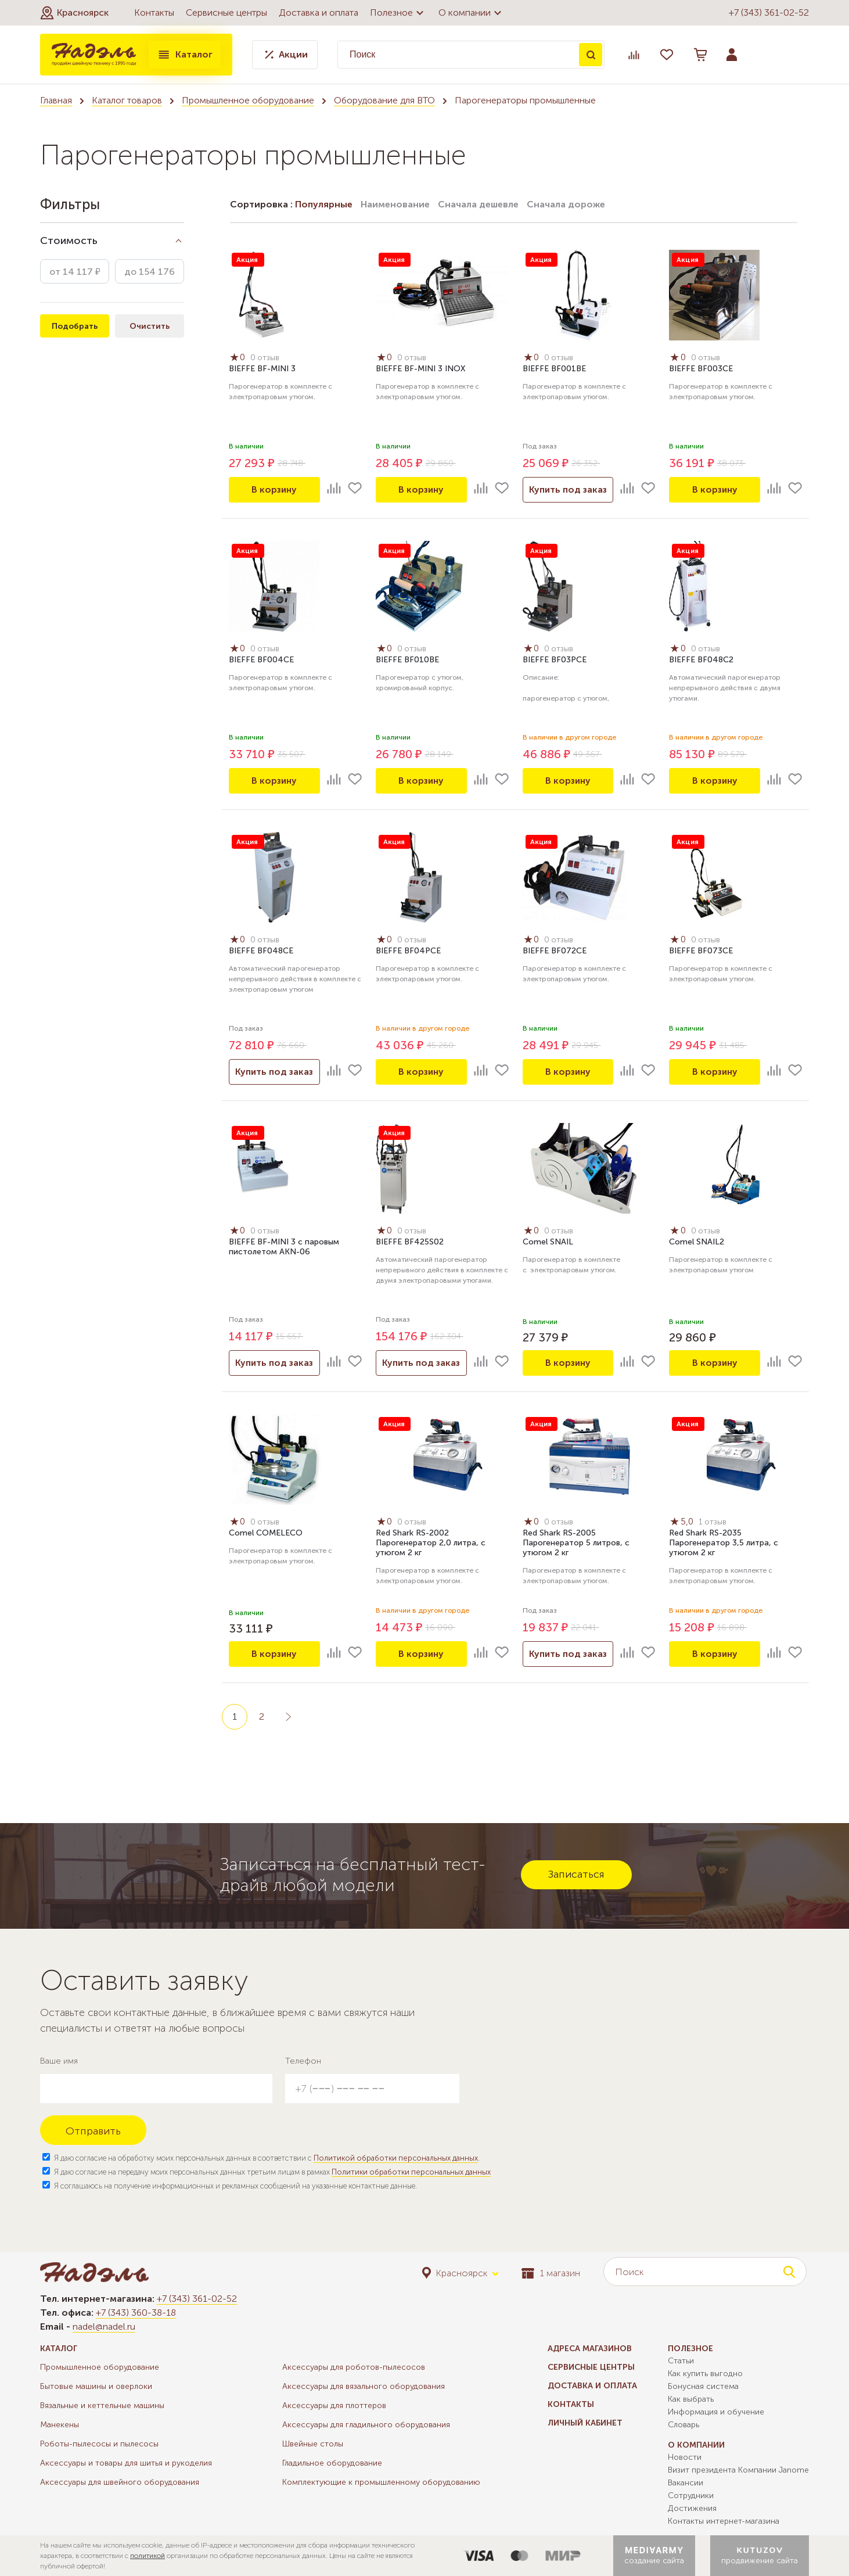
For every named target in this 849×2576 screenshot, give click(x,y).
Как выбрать (691, 2399)
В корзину (274, 489)
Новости (684, 2457)
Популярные (323, 204)
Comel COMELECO (266, 1533)
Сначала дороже (566, 204)
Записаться (576, 1874)
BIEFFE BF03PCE (555, 660)
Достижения (692, 2508)
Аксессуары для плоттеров (334, 2405)
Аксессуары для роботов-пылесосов (353, 2367)
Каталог (185, 55)
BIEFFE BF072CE (555, 951)
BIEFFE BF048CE (261, 951)
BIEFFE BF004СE (261, 660)
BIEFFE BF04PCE (408, 951)
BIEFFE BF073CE (701, 951)
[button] (74, 13)
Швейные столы (312, 2444)
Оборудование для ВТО (384, 100)
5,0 (682, 1521)
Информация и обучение (716, 2412)
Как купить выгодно (705, 2373)
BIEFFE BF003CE (701, 369)
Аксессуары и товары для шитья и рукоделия (126, 2463)
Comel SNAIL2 (696, 1242)
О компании (471, 13)
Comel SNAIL (548, 1242)
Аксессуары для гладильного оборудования (366, 2425)
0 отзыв (266, 358)
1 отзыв (713, 1522)
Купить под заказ (568, 489)
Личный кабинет (585, 2423)
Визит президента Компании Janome (738, 2470)
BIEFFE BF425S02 (410, 1242)
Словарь (683, 2425)
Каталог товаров (127, 100)
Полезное (398, 13)
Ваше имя (59, 2061)
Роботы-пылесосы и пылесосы (99, 2444)
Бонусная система (703, 2386)
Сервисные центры (226, 12)
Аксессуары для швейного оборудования (119, 2482)
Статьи (681, 2361)
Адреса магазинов (590, 2348)
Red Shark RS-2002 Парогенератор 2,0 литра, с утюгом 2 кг (430, 1543)
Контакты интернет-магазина (723, 2521)
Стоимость (69, 240)
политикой (147, 2556)
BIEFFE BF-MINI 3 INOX (420, 369)
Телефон (303, 2061)
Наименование (395, 204)
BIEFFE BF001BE (554, 369)
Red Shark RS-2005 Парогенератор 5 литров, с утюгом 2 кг (576, 1543)
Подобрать (75, 326)
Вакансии (685, 2483)
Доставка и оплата (318, 12)
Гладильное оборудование (332, 2463)
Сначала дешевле (478, 204)
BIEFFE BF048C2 (701, 660)
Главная (56, 100)
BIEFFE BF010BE (407, 660)
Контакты (154, 12)
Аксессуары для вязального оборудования (363, 2386)
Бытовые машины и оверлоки (96, 2386)
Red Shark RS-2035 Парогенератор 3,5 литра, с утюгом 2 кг (723, 1543)
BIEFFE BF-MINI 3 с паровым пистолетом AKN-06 (284, 1247)
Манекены (59, 2425)
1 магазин (550, 2273)
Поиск (590, 54)
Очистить (149, 326)
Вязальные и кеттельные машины (102, 2405)
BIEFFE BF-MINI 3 (262, 369)
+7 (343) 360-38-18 (136, 2312)
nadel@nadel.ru (104, 2326)
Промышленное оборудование (248, 100)
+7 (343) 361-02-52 (769, 12)
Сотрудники (691, 2495)
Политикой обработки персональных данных (396, 2158)
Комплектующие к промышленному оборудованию (381, 2482)
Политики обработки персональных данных (411, 2172)
